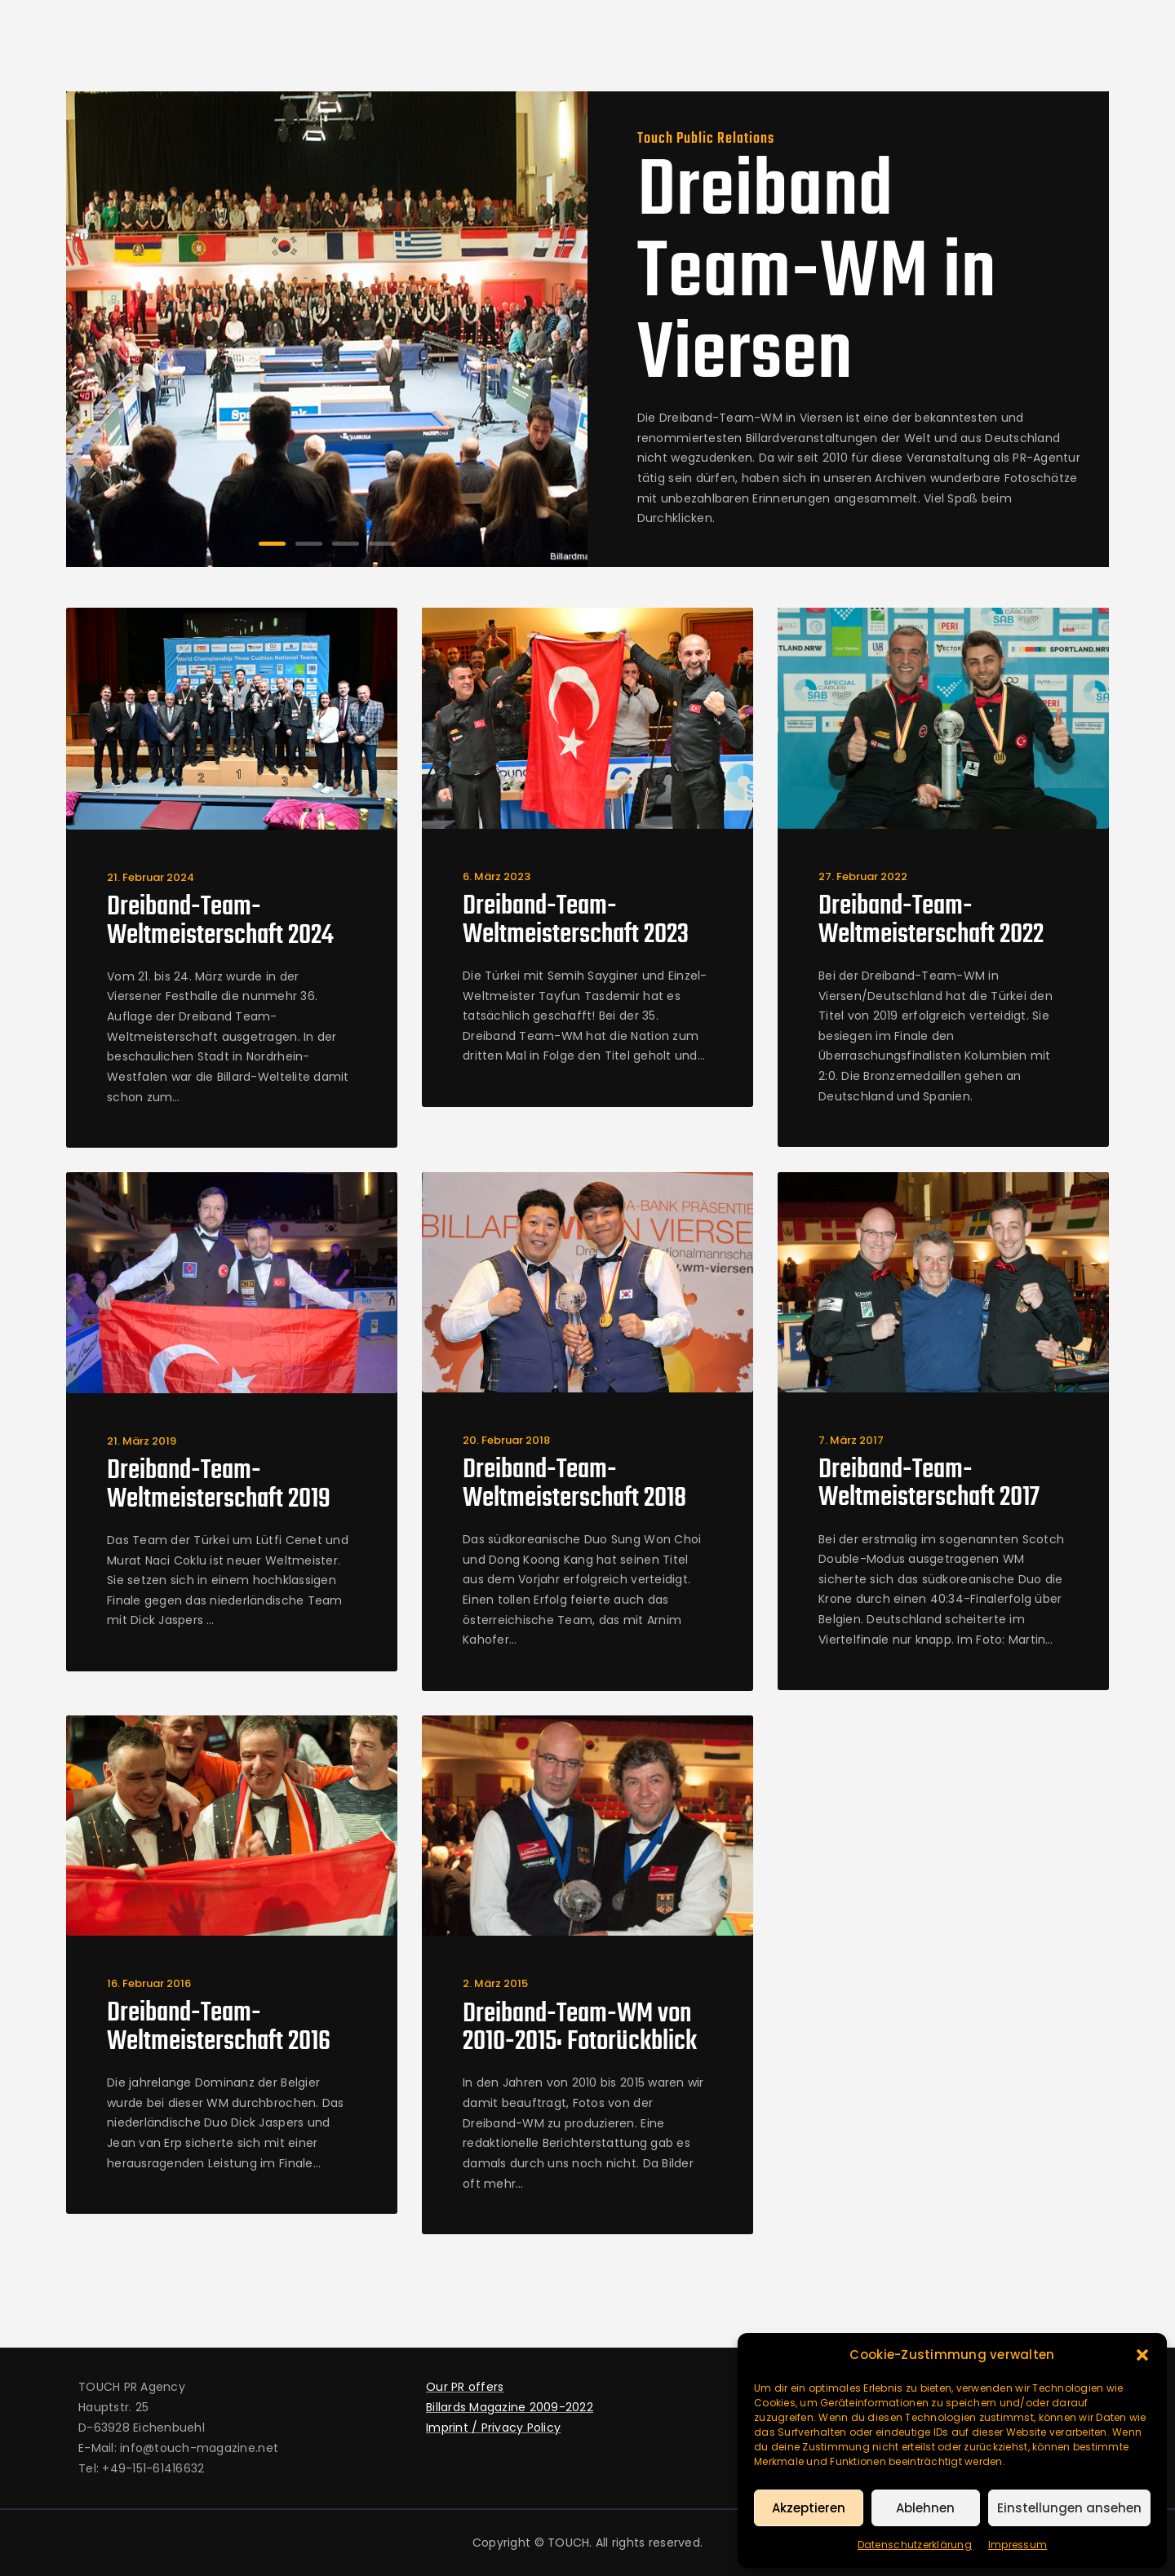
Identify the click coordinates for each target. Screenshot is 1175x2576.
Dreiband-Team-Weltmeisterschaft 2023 (576, 921)
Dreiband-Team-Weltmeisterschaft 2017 (929, 1485)
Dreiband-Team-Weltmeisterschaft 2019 (218, 1486)
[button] (1142, 2355)
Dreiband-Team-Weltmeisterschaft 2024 (220, 922)
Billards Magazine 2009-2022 (509, 2407)
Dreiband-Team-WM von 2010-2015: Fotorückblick (580, 2029)
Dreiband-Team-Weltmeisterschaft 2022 (931, 921)
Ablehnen (925, 2507)
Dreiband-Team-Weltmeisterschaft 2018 (574, 1485)
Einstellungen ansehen (1069, 2507)
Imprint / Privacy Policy (493, 2427)
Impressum (1017, 2545)
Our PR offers (464, 2387)
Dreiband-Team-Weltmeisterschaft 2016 (218, 2028)
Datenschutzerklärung (915, 2545)
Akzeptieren (808, 2507)
